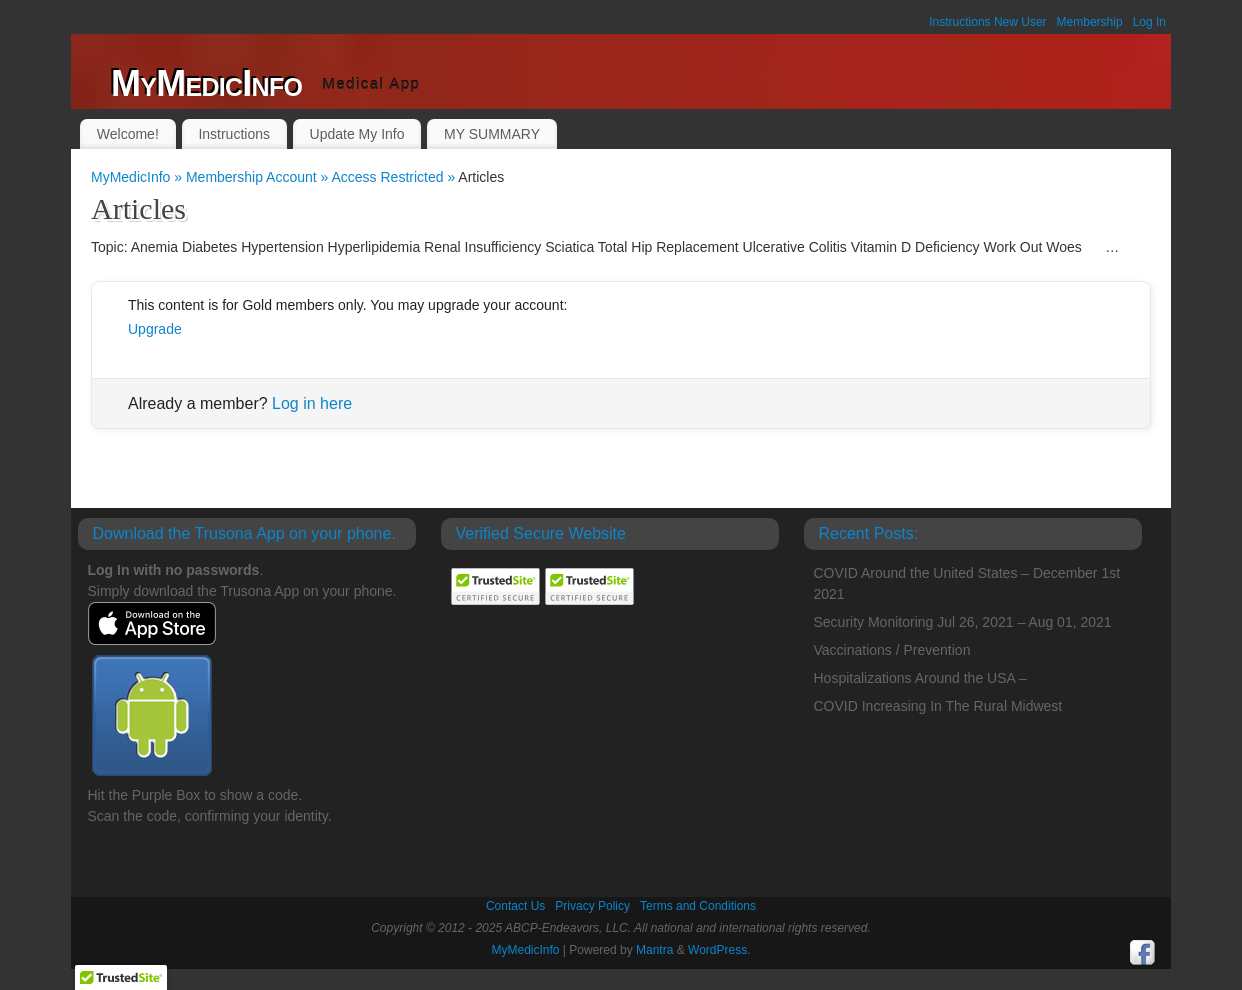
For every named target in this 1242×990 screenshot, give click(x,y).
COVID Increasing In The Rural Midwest (938, 706)
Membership (1090, 22)
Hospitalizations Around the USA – (920, 678)
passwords (222, 570)
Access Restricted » (394, 177)
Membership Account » (259, 177)
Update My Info (357, 134)
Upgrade (155, 329)
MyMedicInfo (206, 83)
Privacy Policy (592, 906)
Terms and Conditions (698, 906)
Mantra (654, 950)
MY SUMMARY (492, 134)
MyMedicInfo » (138, 177)
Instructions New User (987, 22)
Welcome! (128, 134)
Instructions (234, 134)
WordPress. (719, 950)
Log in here (312, 403)
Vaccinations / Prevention (892, 650)
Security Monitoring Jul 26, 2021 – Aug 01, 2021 (963, 622)
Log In (1149, 22)
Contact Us (515, 906)
